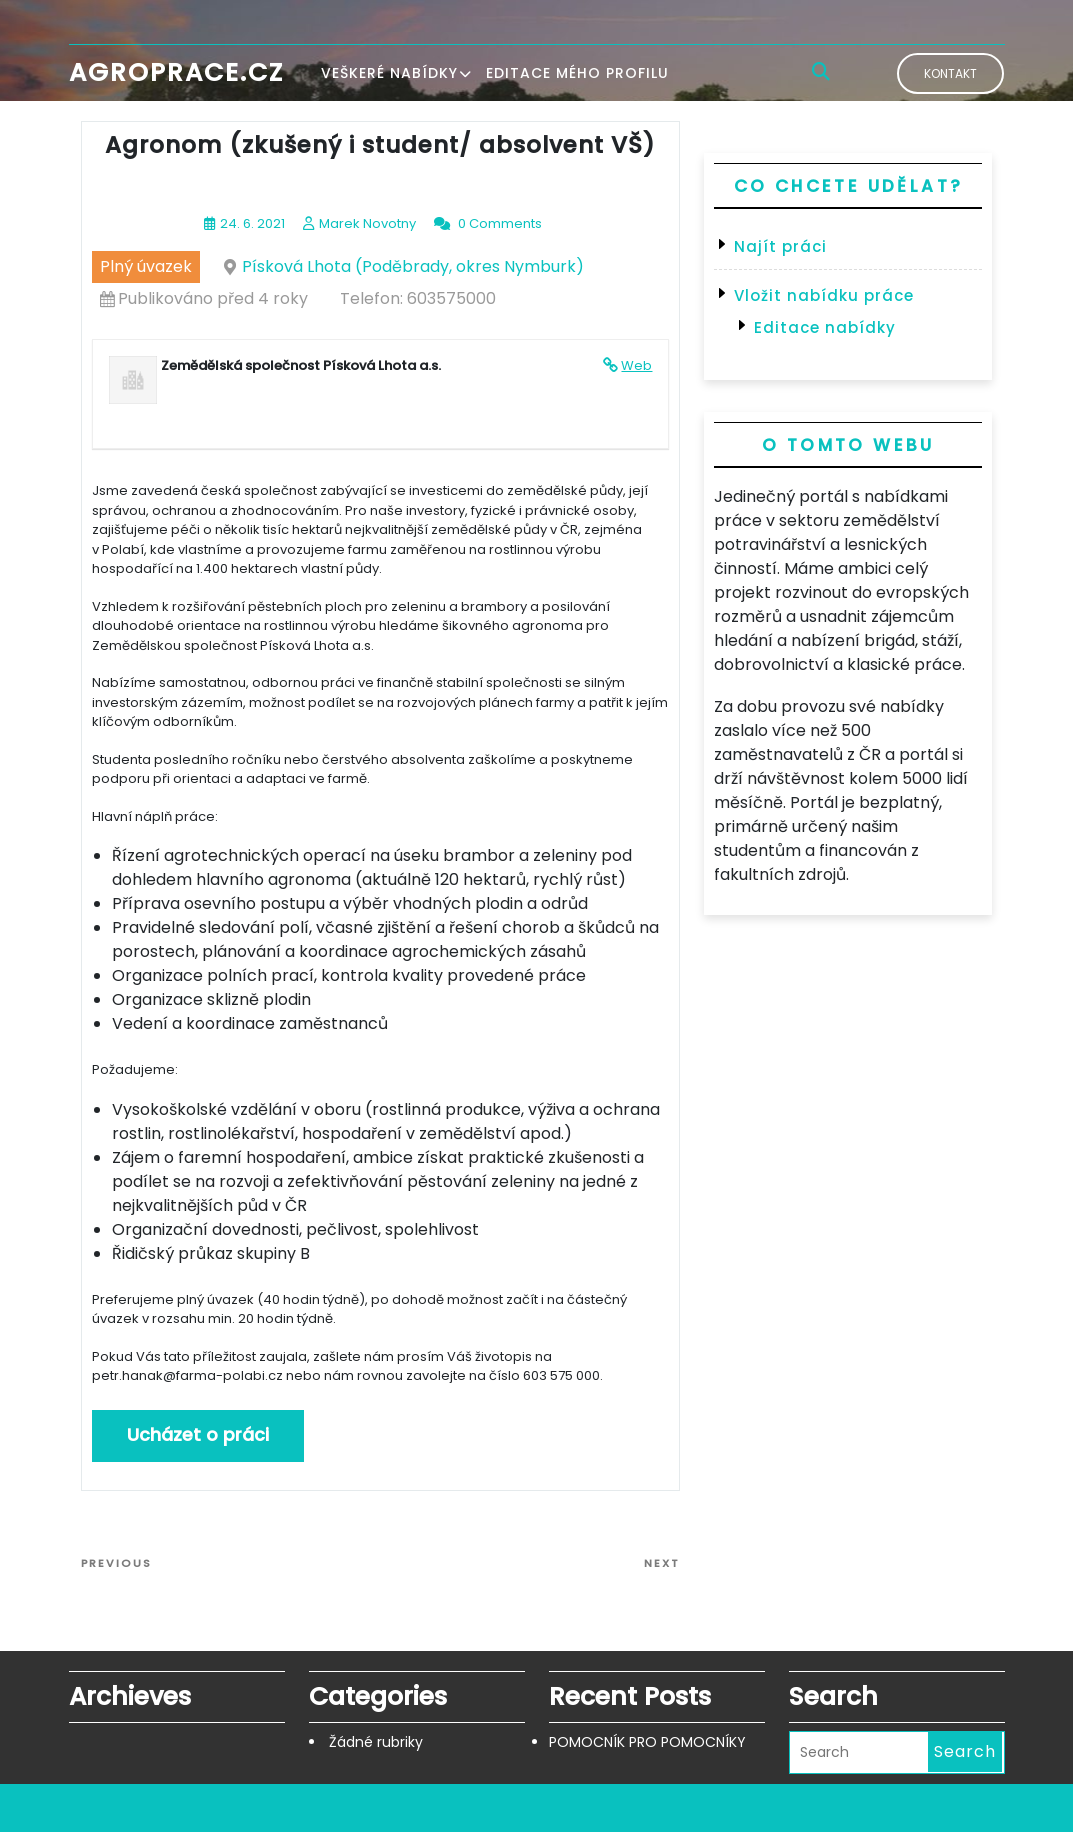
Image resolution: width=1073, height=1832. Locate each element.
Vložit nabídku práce (824, 295)
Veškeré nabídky (389, 73)
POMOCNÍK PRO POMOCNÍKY (647, 1742)
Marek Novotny (367, 223)
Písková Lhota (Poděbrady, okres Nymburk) (413, 266)
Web (636, 365)
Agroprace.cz (176, 72)
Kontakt (950, 73)
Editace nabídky (825, 327)
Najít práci (780, 246)
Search (965, 1751)
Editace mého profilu (577, 73)
